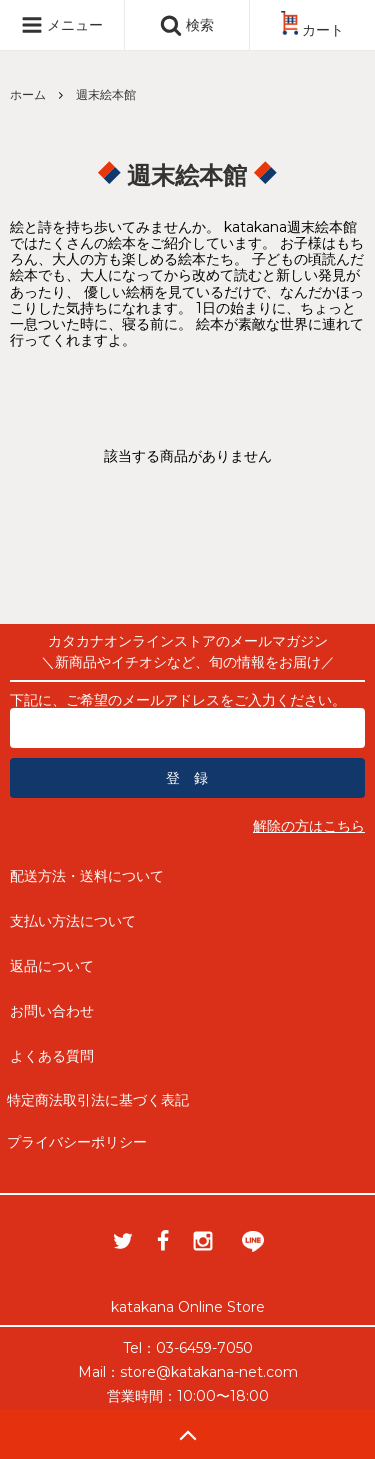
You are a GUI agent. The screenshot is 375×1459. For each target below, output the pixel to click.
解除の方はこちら (309, 826)
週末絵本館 (106, 94)
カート (312, 30)
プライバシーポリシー (77, 1142)
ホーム (28, 94)
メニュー (62, 25)
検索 (187, 25)
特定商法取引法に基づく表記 (98, 1100)
